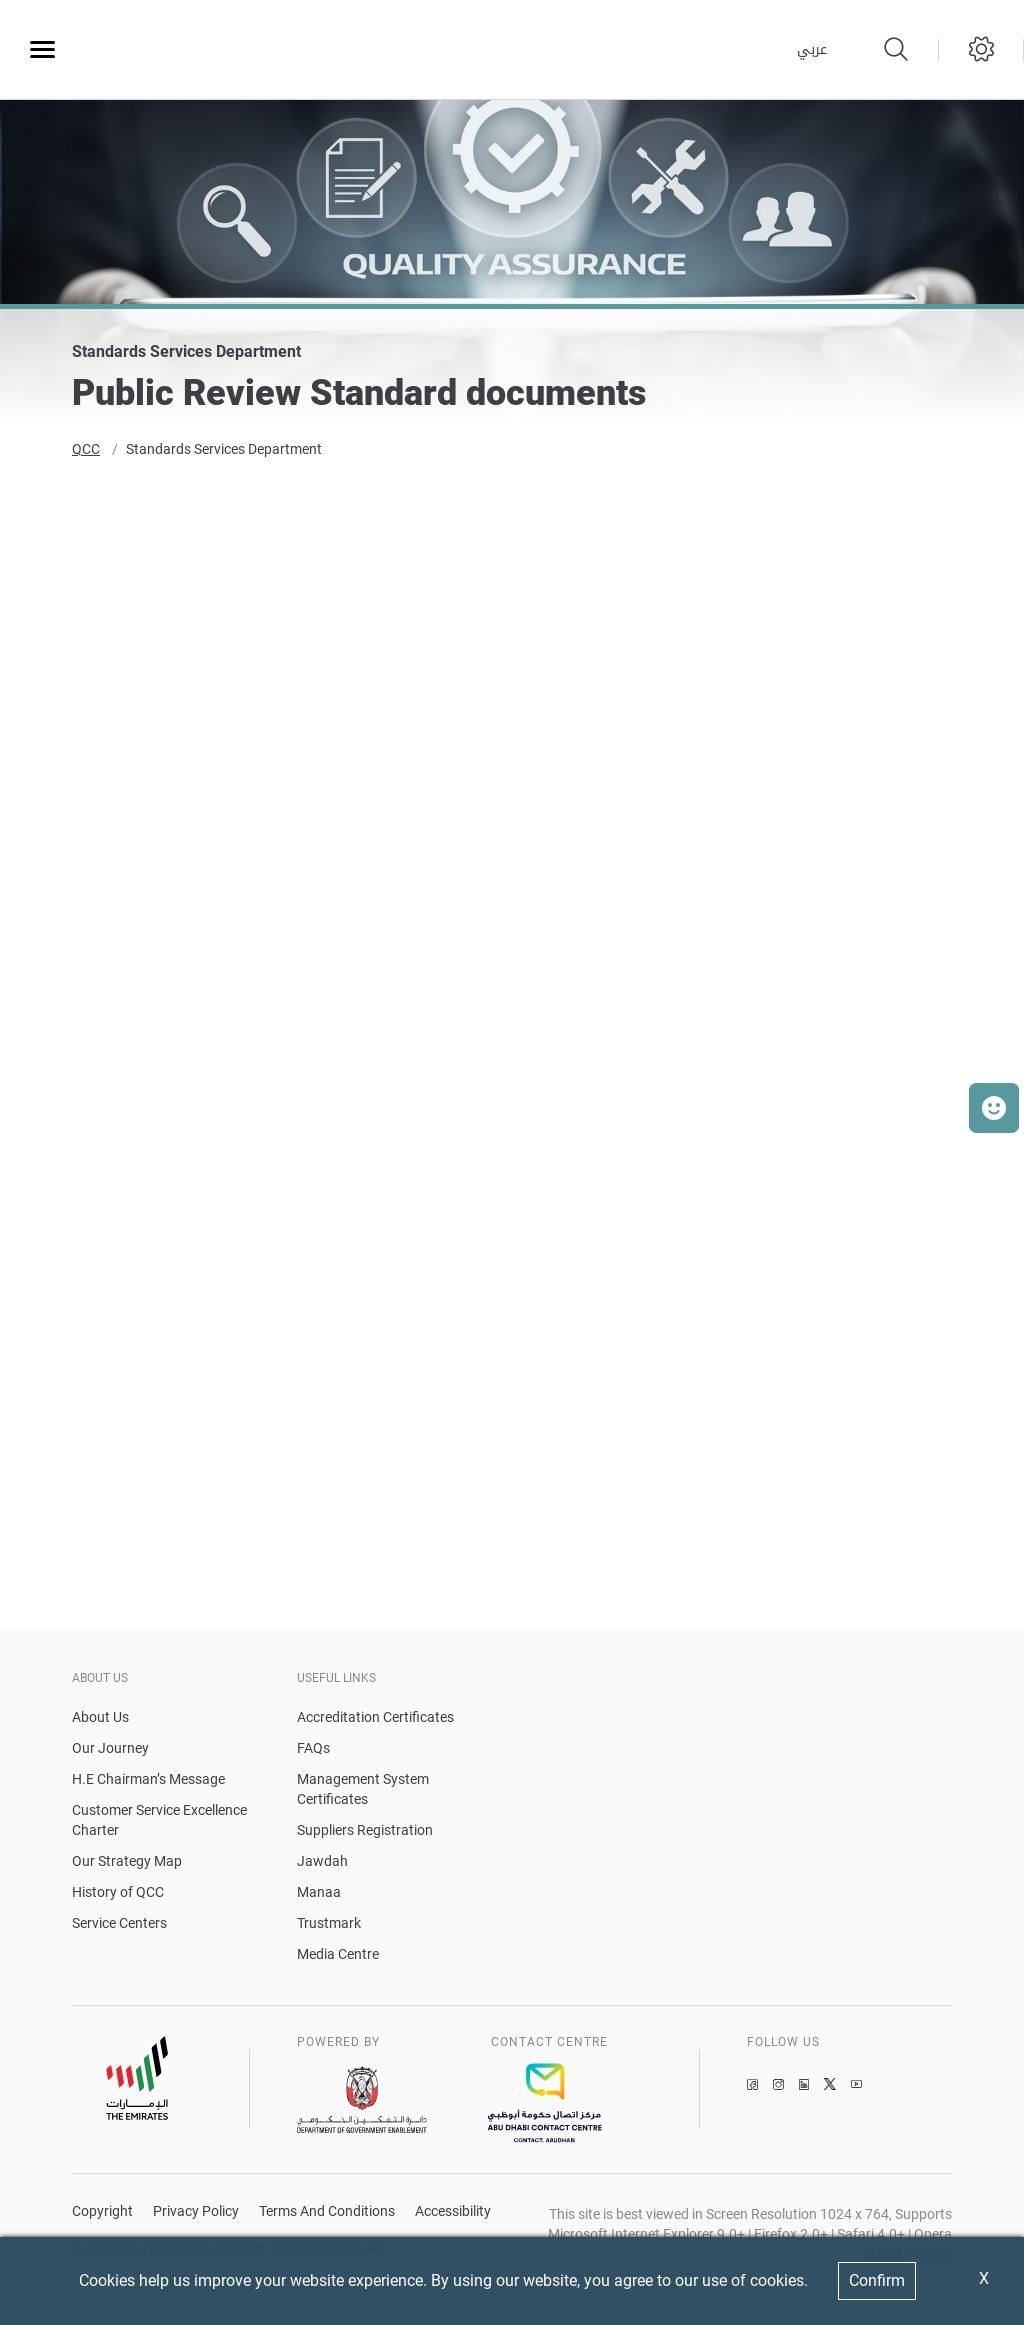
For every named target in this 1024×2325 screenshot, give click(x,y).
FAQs (313, 1750)
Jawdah (322, 1863)
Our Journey (110, 1750)
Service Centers (119, 1925)
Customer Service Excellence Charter (159, 1822)
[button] (994, 1108)
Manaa (319, 1894)
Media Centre (338, 1956)
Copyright (102, 2213)
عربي (812, 50)
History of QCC (118, 1894)
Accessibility (453, 2213)
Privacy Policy (196, 2213)
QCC (86, 452)
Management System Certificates (363, 1791)
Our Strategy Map (127, 1863)
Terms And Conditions (327, 2213)
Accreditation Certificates (375, 1719)
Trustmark (329, 1925)
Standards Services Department (224, 452)
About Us (100, 1719)
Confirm (877, 2280)
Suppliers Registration (365, 1832)
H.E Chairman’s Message (148, 1781)
